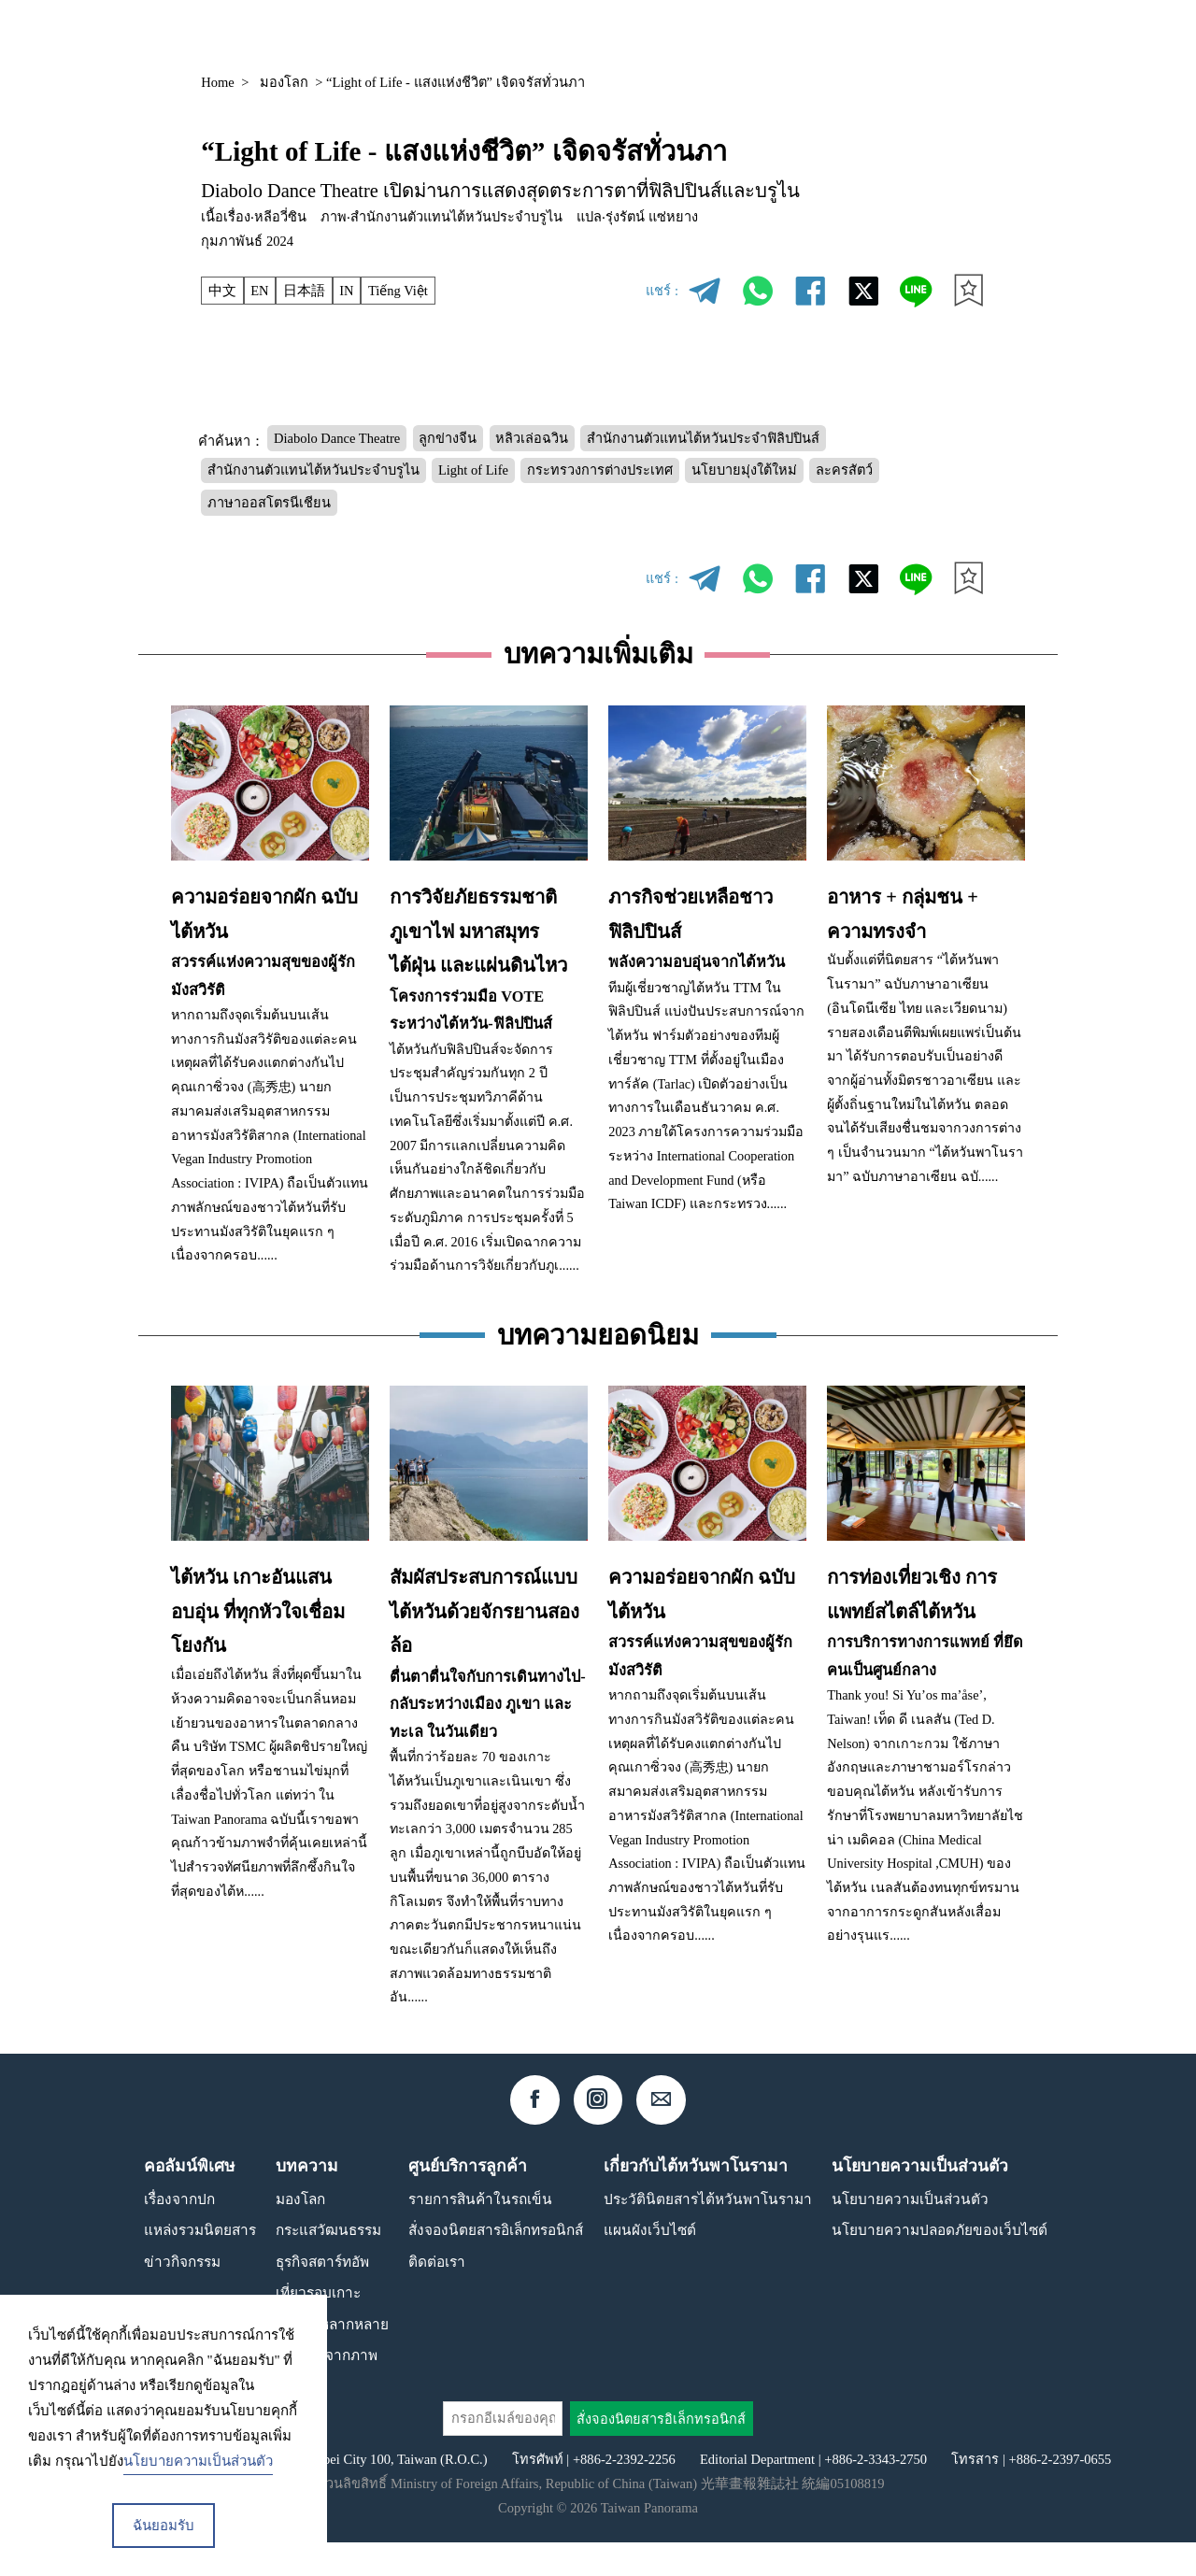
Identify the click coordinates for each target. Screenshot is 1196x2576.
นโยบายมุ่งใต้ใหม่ (744, 470)
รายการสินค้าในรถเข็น (480, 2233)
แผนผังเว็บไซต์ (650, 2263)
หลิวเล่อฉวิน (531, 438)
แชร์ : (662, 290)
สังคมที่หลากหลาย (332, 2358)
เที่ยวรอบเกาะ (318, 2326)
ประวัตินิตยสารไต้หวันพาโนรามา (708, 2233)
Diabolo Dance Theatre (337, 438)
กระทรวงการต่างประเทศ (600, 470)
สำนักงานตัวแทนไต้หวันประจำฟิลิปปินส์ (703, 438)
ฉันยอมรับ (163, 2525)
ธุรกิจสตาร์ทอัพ (322, 2295)
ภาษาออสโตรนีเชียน (269, 502)
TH (934, 35)
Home (218, 82)
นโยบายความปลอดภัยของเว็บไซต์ (939, 2263)
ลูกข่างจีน (448, 438)
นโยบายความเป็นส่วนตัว (910, 2233)
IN (346, 290)
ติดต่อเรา (436, 2295)
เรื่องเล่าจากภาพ (326, 2389)
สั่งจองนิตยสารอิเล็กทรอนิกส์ (495, 2263)
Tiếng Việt (398, 290)
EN (259, 290)
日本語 (304, 290)
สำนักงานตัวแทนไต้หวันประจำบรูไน (313, 470)
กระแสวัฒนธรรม (328, 2263)
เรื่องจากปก (179, 2233)
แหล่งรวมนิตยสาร (740, 34)
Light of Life (473, 470)
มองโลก (284, 82)
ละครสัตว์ (844, 470)
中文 (222, 290)
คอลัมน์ (852, 34)
